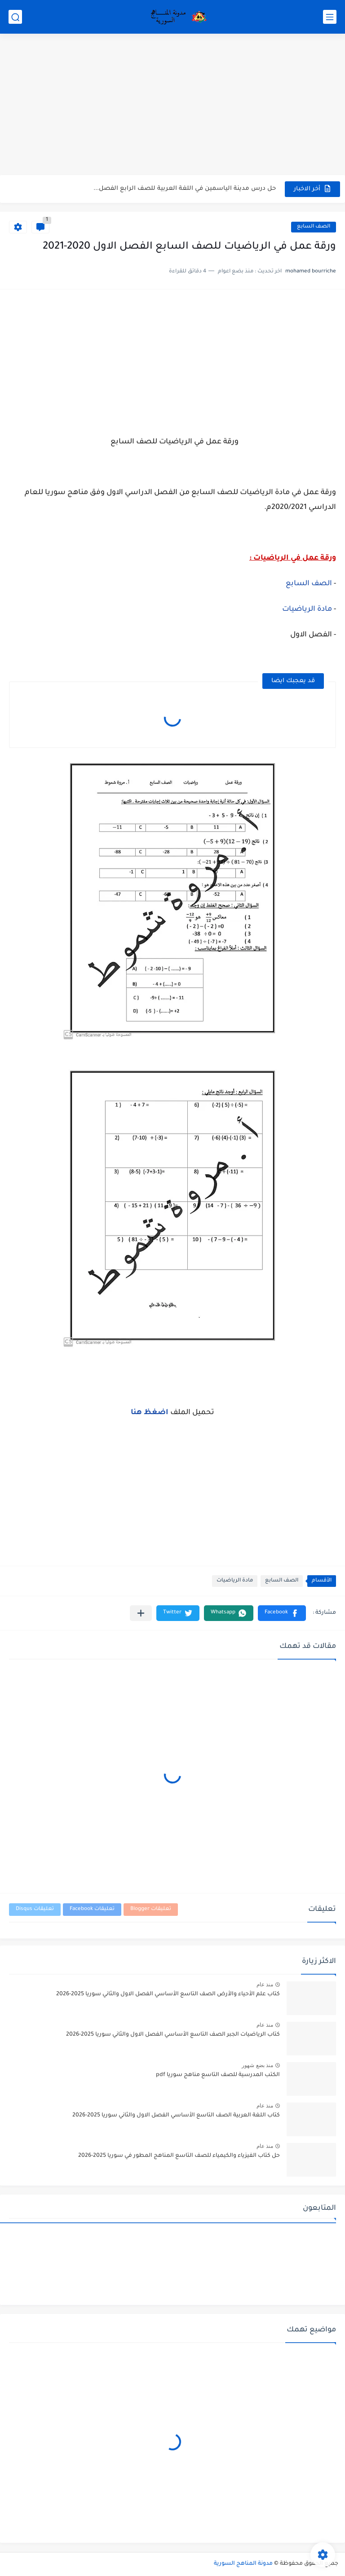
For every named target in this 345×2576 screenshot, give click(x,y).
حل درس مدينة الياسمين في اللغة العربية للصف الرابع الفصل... (184, 188)
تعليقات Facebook (92, 1909)
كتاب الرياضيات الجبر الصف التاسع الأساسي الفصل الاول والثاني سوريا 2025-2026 (173, 2035)
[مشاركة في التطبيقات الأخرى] (141, 1613)
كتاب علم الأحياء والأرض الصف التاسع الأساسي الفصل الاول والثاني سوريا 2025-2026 (168, 1994)
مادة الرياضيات (307, 609)
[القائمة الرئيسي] (329, 17)
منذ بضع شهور (257, 2065)
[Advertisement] (172, 105)
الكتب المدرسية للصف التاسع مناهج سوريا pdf (218, 2075)
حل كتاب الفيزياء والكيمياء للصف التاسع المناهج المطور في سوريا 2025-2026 (179, 2156)
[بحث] (15, 17)
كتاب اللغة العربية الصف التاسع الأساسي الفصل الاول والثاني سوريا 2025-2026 (176, 2115)
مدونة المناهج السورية (243, 2564)
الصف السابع (313, 227)
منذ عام (265, 1984)
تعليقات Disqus (35, 1909)
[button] (282, 1613)
